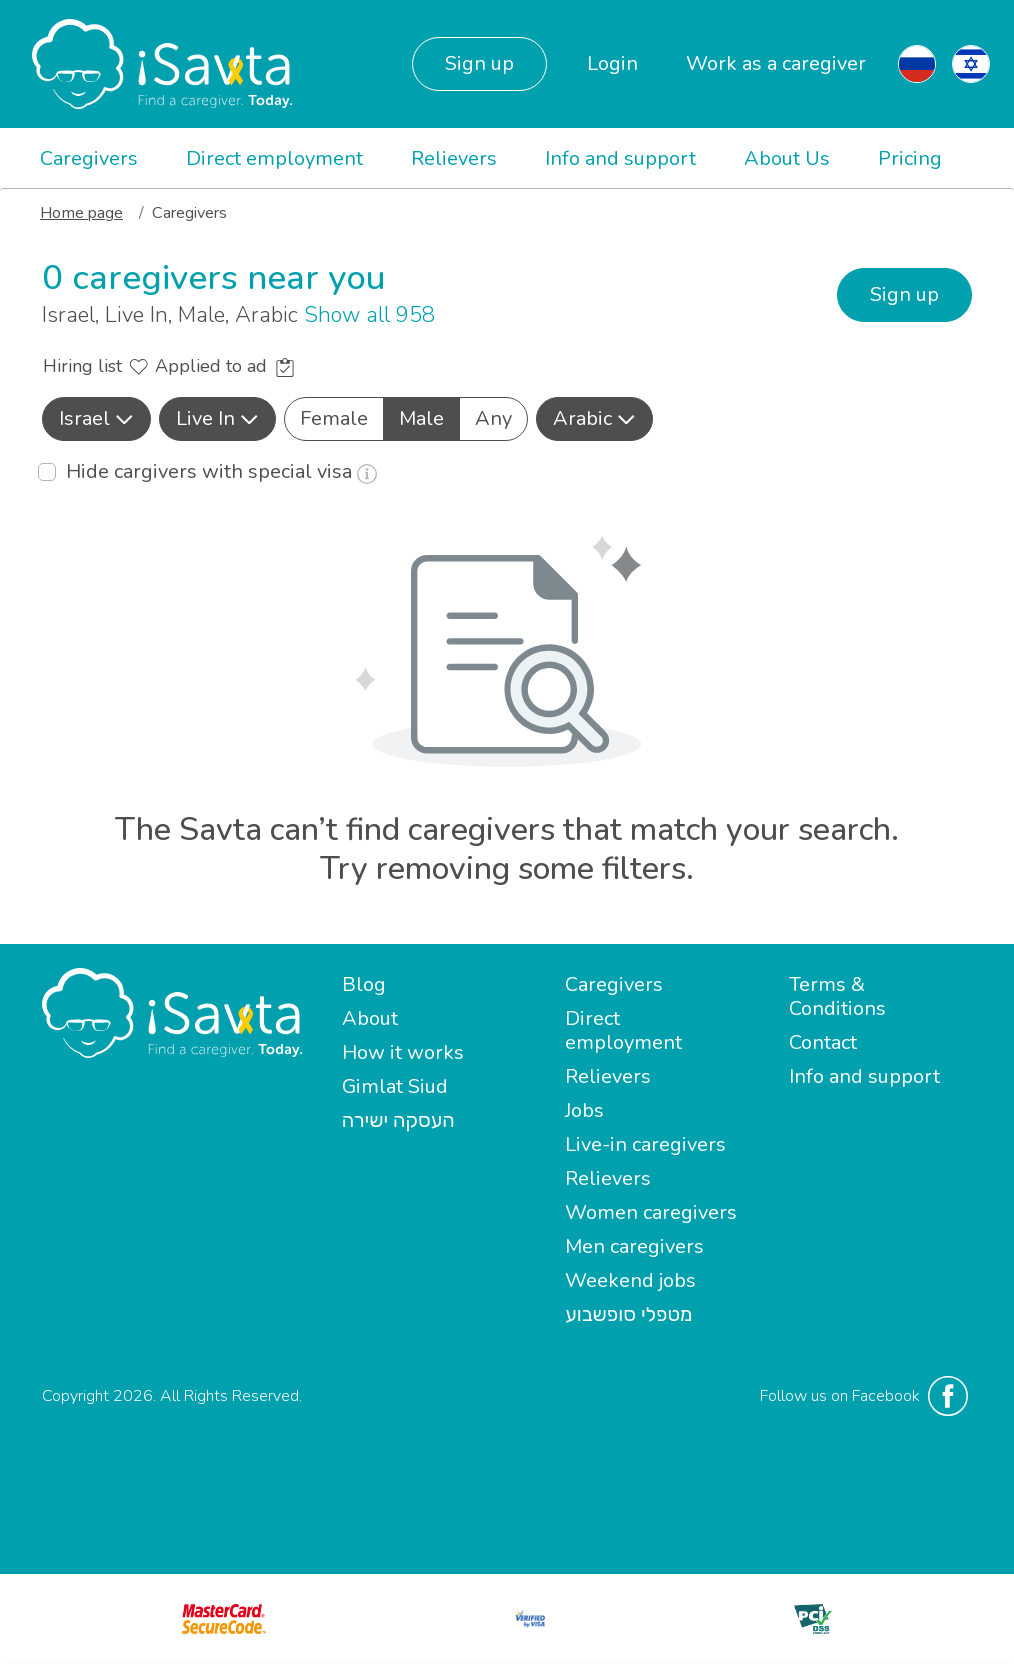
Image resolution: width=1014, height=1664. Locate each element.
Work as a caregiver (776, 63)
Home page (81, 213)
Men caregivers (634, 1246)
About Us (787, 158)
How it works (403, 1052)
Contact (823, 1042)
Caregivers (89, 158)
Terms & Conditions (837, 996)
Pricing (910, 158)
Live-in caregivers (645, 1144)
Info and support (620, 158)
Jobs (584, 1110)
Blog (364, 984)
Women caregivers (651, 1212)
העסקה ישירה (398, 1120)
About (370, 1018)
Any (493, 418)
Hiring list (95, 366)
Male (421, 418)
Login (612, 63)
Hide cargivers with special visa (221, 471)
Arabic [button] (594, 418)
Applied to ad (224, 366)
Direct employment (274, 158)
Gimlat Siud (395, 1086)
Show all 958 (369, 315)
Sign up (479, 63)
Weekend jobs (630, 1280)
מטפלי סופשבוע (628, 1314)
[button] (96, 419)
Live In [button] (217, 418)
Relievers (454, 158)
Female (334, 418)
